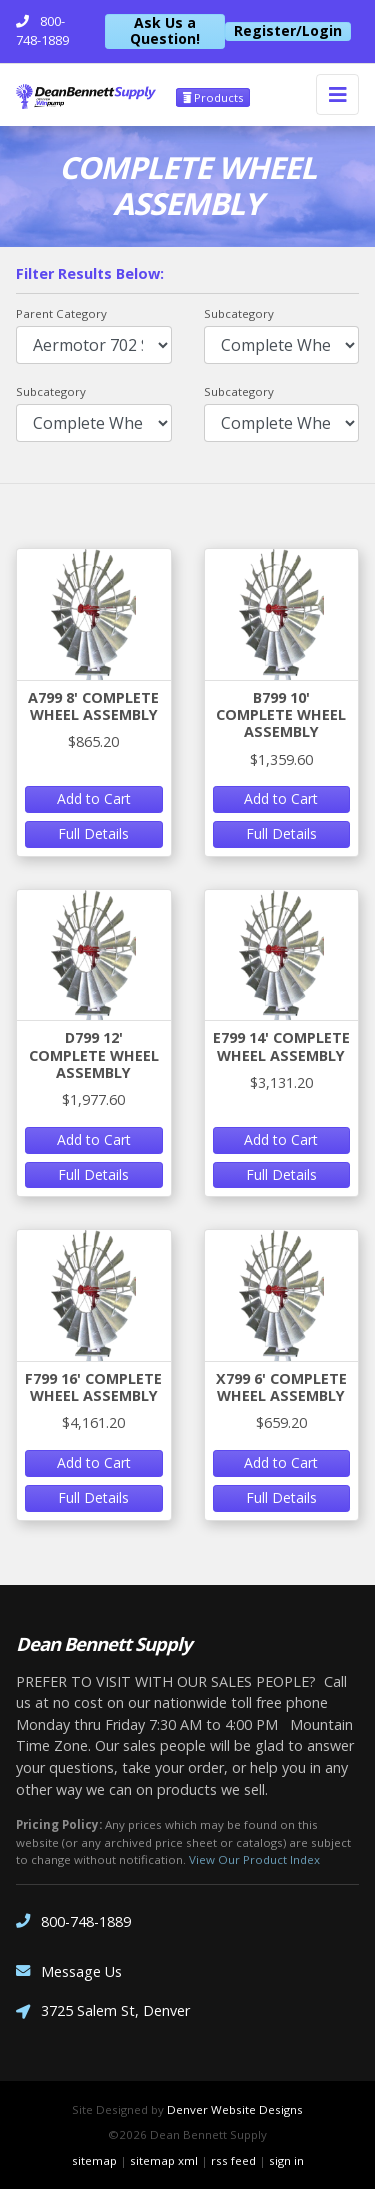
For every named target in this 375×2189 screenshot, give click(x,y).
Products (213, 97)
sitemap (94, 2160)
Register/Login (288, 31)
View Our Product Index (254, 1859)
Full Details (93, 833)
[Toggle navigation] (337, 94)
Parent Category (61, 313)
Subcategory (239, 313)
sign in (286, 2160)
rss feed (233, 2160)
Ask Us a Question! (165, 31)
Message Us (69, 1971)
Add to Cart (94, 798)
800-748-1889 (73, 1921)
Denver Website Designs (235, 2109)
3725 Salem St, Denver (103, 2012)
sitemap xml (164, 2160)
